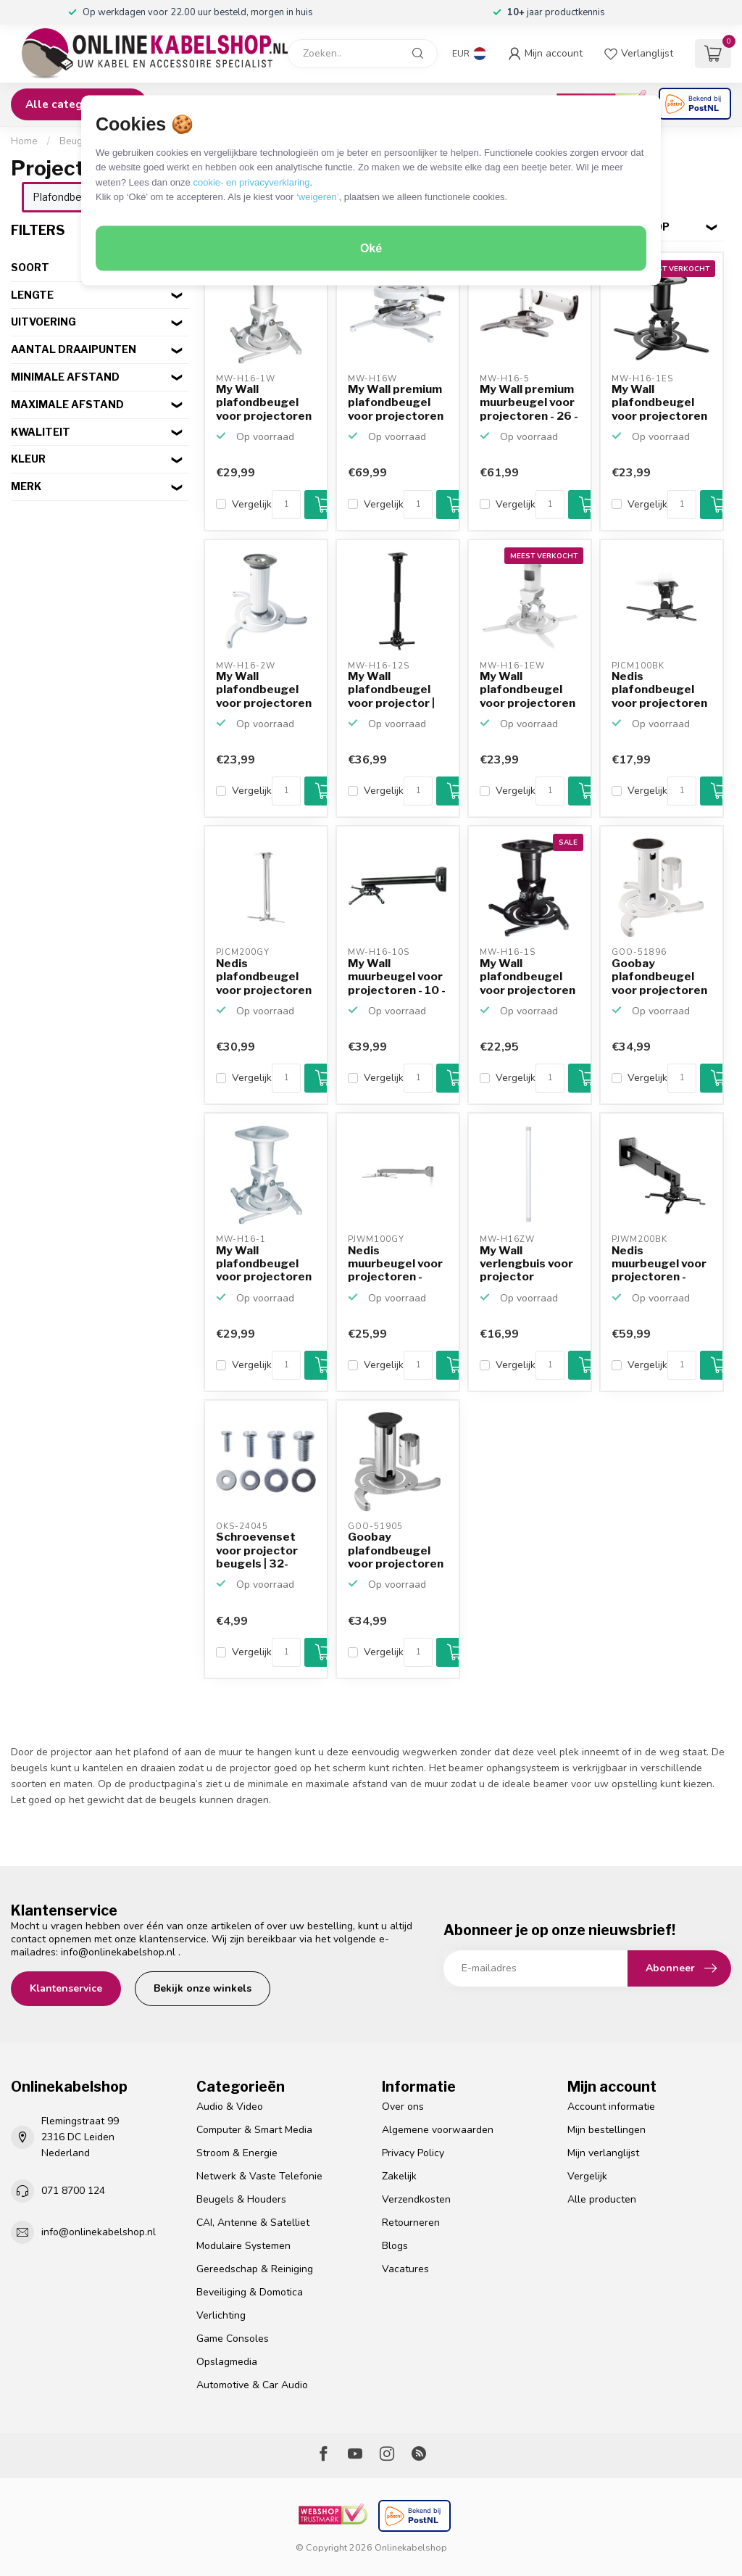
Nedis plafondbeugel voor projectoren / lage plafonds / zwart (659, 690)
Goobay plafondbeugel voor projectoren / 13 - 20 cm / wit (659, 977)
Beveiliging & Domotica (249, 2292)
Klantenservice (66, 1988)
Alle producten (601, 2199)
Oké (371, 248)
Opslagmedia (226, 2362)
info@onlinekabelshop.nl (118, 1952)
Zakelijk (399, 2176)
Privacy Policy (413, 2153)
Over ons (403, 2106)
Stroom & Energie (237, 2153)
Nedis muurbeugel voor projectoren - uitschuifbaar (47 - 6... (660, 1264)
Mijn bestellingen (606, 2130)
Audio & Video (229, 2106)
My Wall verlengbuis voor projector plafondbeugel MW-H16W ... (526, 1264)
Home (24, 141)
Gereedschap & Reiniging (254, 2269)
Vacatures (405, 2269)
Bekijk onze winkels (202, 1988)
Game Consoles (232, 2338)
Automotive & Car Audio (252, 2385)
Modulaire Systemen (243, 2246)
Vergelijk (252, 504)
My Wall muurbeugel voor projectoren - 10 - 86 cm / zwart (397, 977)
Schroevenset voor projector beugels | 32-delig (257, 1551)
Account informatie (611, 2106)
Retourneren (411, 2222)
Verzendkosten (416, 2199)
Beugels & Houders (241, 2199)
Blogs (395, 2246)
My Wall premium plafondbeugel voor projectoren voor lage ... (395, 403)
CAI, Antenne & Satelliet (252, 2222)
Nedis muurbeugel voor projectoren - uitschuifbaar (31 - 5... (395, 1264)
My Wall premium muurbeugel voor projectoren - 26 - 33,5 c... (529, 403)
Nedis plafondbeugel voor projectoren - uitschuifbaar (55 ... (264, 977)
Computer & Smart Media (254, 2130)
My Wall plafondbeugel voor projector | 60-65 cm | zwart (395, 690)
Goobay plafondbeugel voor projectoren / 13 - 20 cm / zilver (395, 1551)
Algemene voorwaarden (437, 2130)
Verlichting (221, 2315)
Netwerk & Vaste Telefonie (259, 2176)
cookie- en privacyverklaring (251, 181)
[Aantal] (286, 504)
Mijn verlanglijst (603, 2153)
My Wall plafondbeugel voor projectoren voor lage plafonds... (264, 403)
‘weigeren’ (317, 196)
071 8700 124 (73, 2191)
